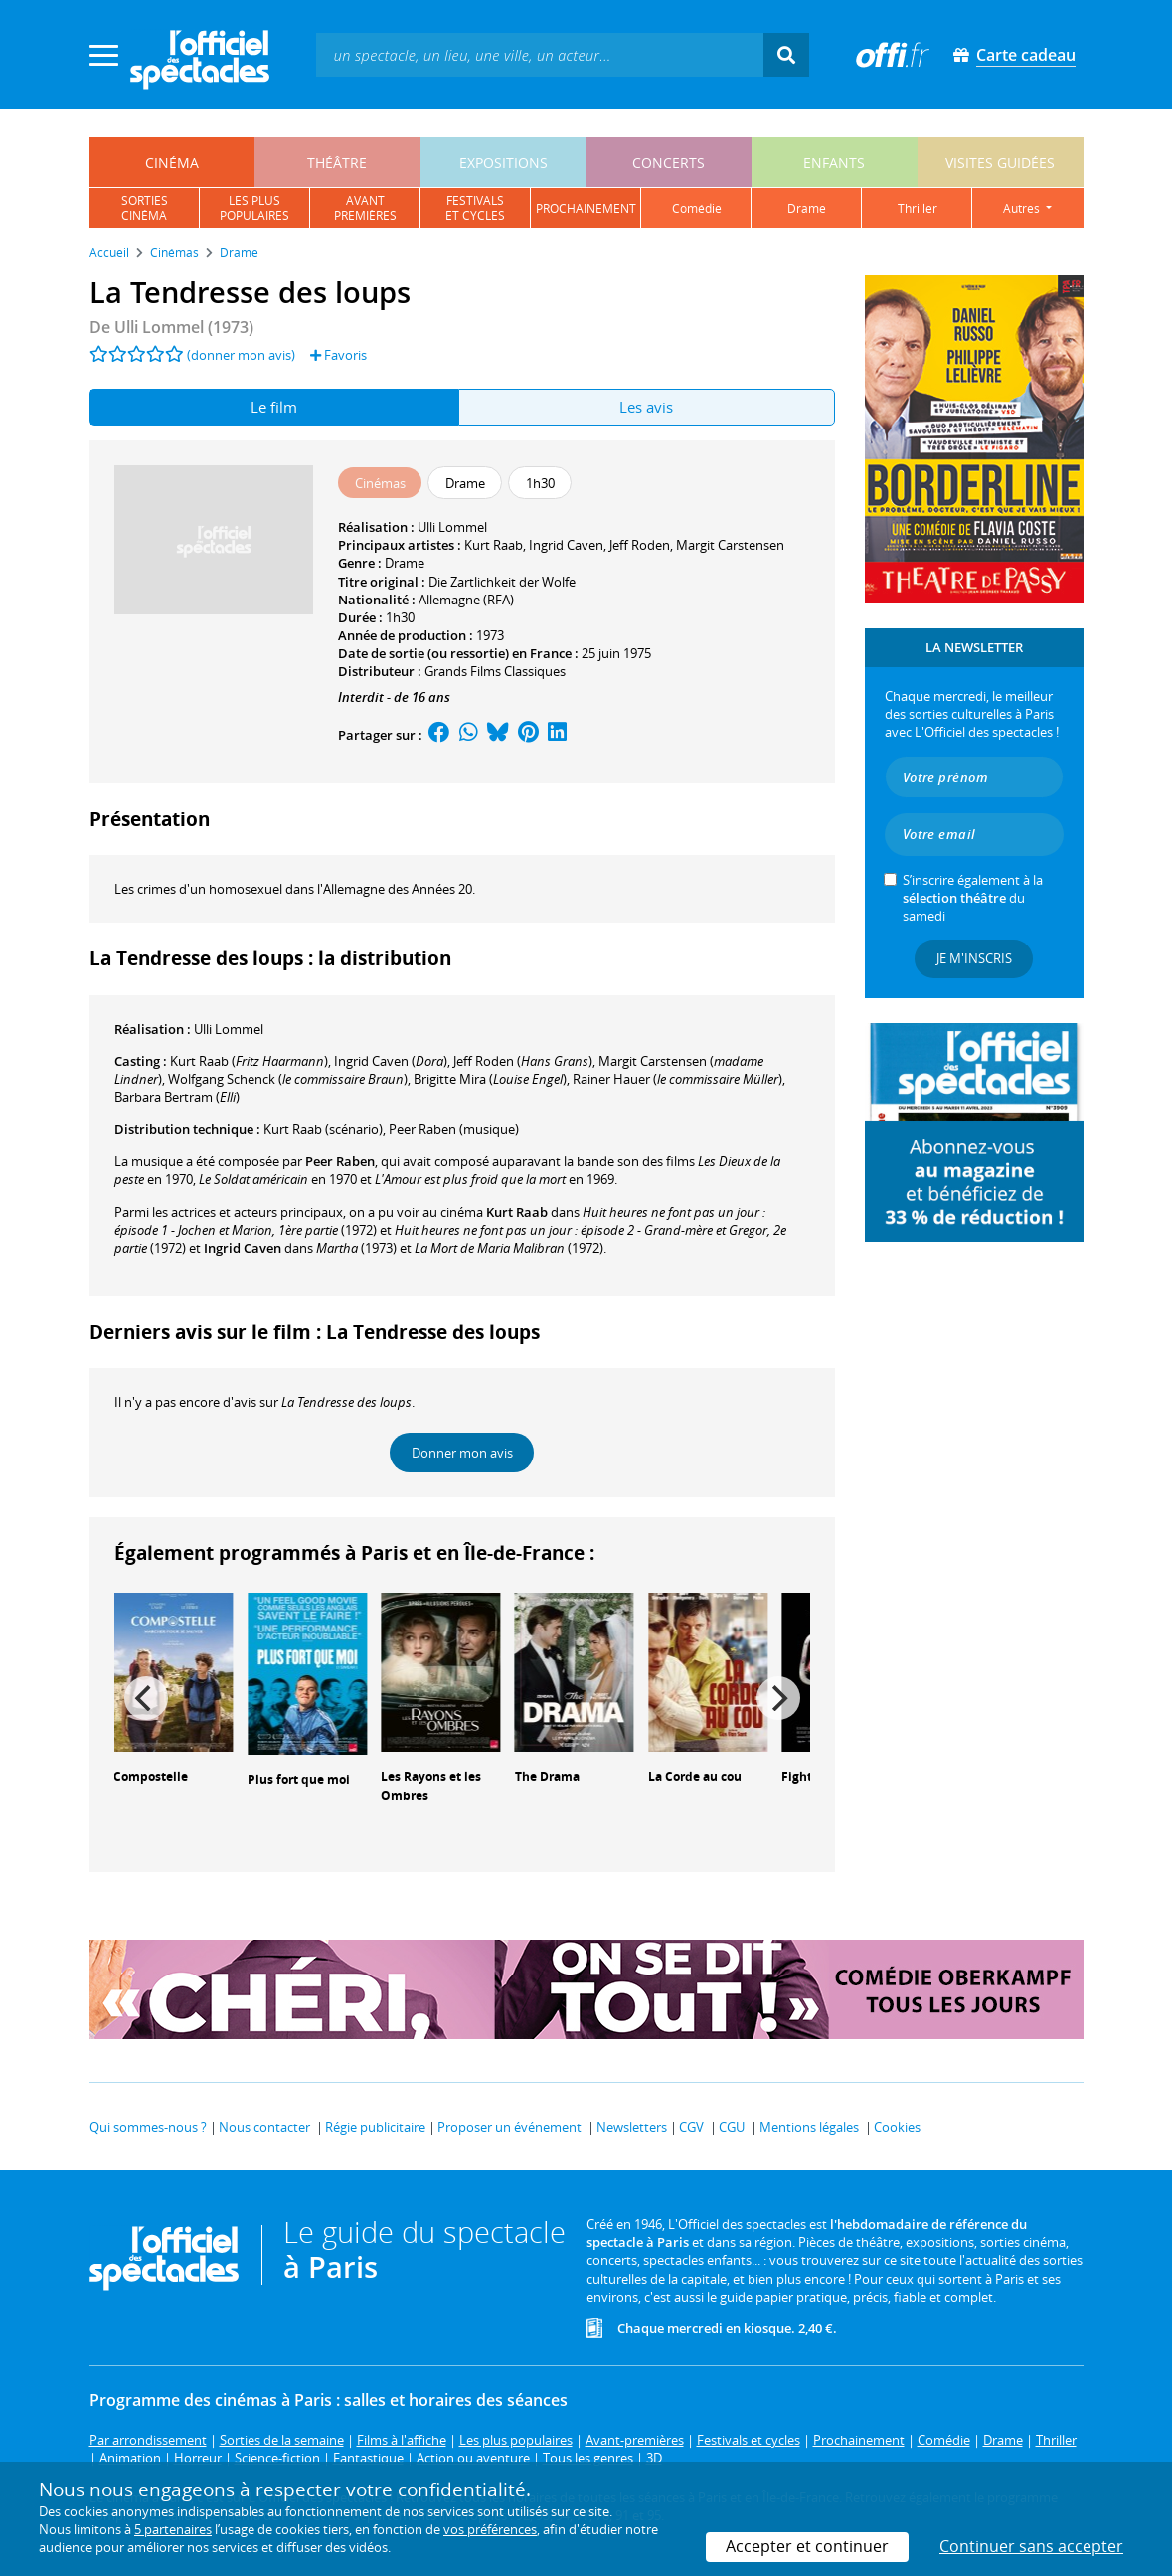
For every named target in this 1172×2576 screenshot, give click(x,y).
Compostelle (150, 1776)
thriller (917, 208)
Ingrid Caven (566, 545)
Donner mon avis (462, 1452)
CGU (732, 2127)
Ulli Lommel (452, 527)
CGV (691, 2127)
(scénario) (323, 1129)
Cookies (897, 2127)
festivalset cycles (475, 208)
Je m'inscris (974, 958)
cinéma (172, 162)
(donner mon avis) (241, 355)
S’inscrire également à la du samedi (973, 898)
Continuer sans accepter (1031, 2546)
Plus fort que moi (299, 1779)
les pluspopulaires (254, 208)
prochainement (586, 208)
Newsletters (631, 2127)
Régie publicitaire (375, 2127)
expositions (503, 162)
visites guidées (1000, 162)
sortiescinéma (144, 208)
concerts (668, 162)
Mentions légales (809, 2127)
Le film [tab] (274, 407)
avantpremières (365, 208)
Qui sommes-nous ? (148, 2127)
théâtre (337, 162)
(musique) (454, 1129)
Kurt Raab (493, 545)
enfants (834, 162)
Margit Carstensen (730, 545)
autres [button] (1023, 208)
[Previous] (146, 1698)
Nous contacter (264, 2127)
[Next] (778, 1698)
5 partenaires (173, 2529)
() (249, 1061)
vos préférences (490, 2529)
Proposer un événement (509, 2127)
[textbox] (539, 54)
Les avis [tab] (646, 407)
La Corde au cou (695, 1776)
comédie (697, 208)
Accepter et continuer (807, 2546)
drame (806, 208)
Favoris (338, 355)
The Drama (547, 1776)
